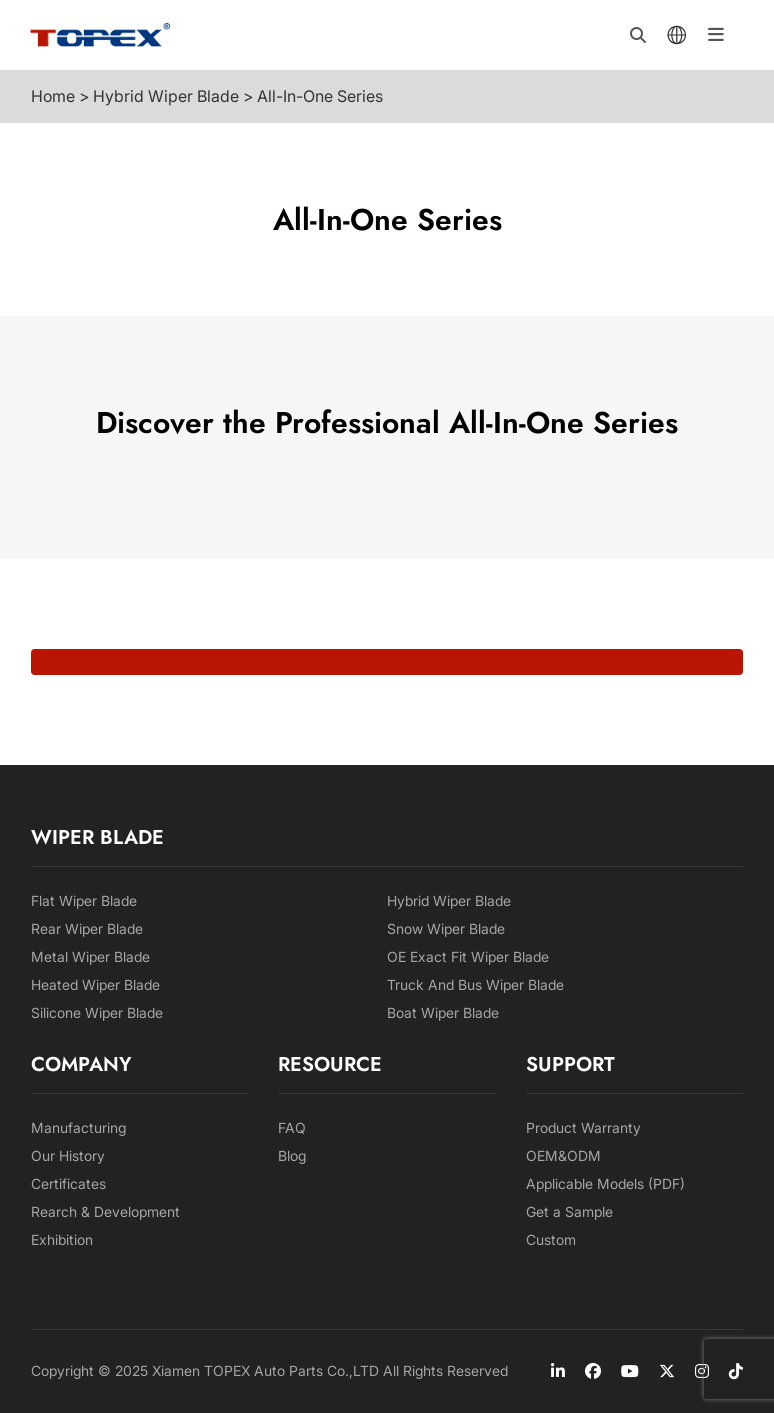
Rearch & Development (105, 1211)
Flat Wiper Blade (84, 900)
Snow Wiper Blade (446, 928)
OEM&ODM (563, 1155)
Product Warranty (583, 1127)
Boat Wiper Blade (443, 1012)
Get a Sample (569, 1211)
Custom (551, 1239)
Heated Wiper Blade (95, 984)
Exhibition (62, 1239)
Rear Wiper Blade (87, 928)
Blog (292, 1155)
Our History (68, 1155)
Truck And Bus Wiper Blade (475, 984)
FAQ (292, 1127)
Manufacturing (78, 1127)
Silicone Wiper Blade (97, 1012)
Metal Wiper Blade (90, 956)
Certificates (68, 1183)
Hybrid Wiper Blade (449, 900)
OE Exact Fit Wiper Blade (468, 956)
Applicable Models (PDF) (605, 1183)
